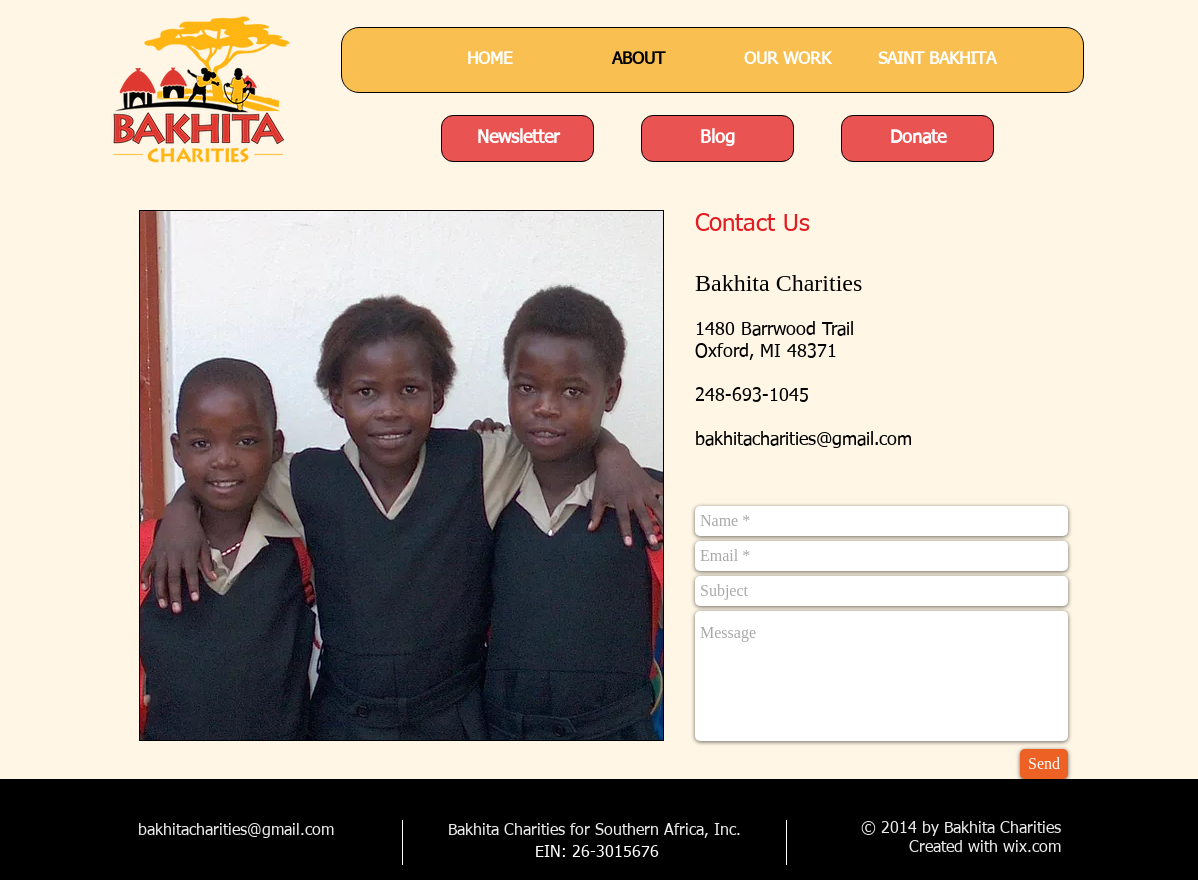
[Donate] (917, 138)
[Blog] (717, 138)
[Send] (1044, 764)
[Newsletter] (517, 138)
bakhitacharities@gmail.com (803, 440)
